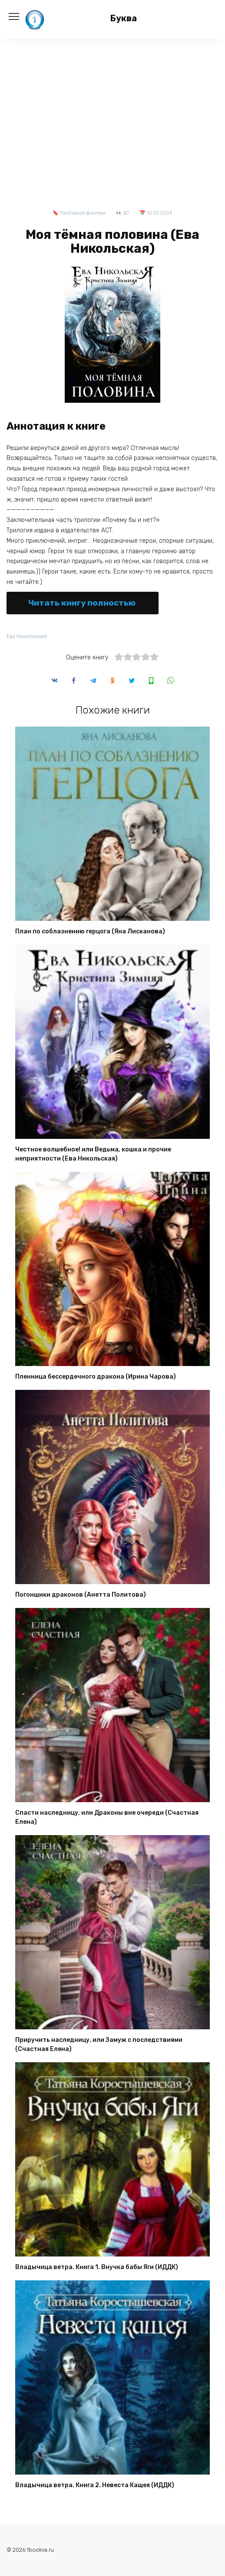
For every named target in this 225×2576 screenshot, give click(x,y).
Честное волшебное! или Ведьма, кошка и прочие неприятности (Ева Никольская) (93, 1154)
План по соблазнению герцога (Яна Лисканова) (90, 931)
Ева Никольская (27, 636)
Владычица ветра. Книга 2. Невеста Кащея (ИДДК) (94, 2485)
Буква (123, 18)
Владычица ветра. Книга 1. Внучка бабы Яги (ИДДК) (96, 2267)
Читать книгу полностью (82, 603)
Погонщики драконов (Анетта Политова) (80, 1594)
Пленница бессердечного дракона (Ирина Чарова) (95, 1376)
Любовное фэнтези (83, 213)
